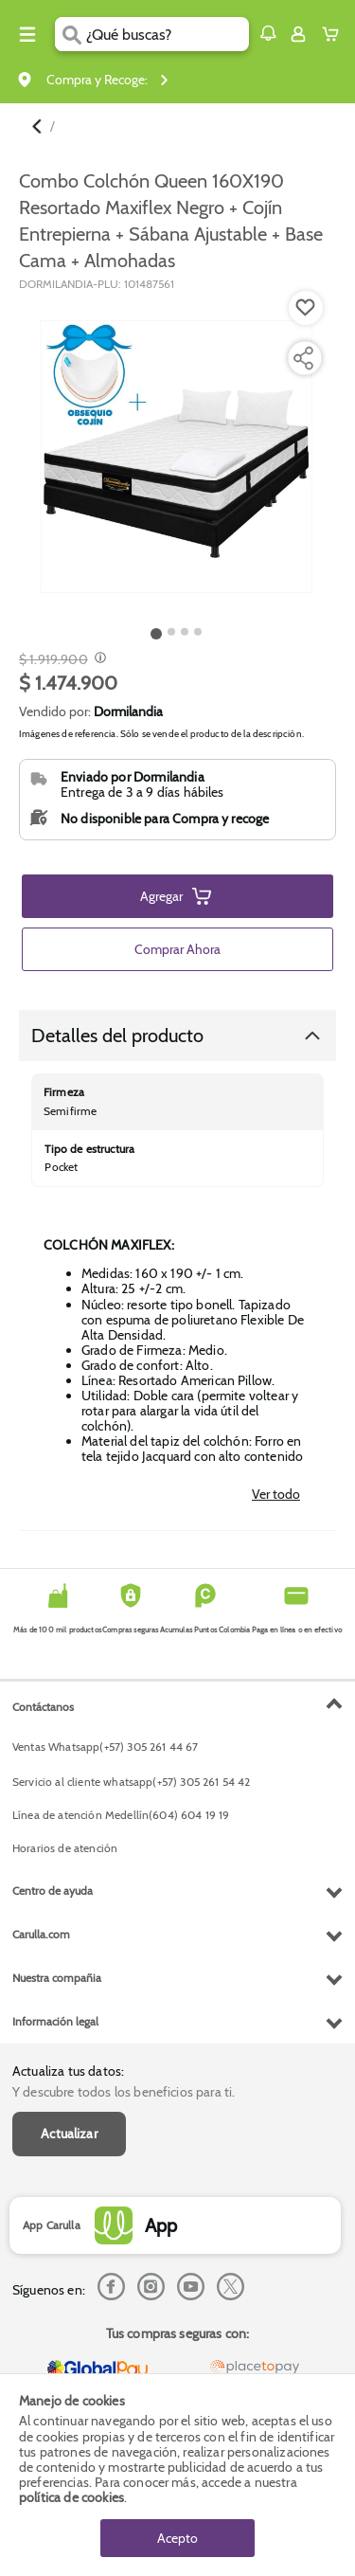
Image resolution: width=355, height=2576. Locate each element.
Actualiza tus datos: (68, 2071)
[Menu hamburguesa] (27, 34)
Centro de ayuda (52, 1890)
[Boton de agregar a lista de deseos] (305, 308)
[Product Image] (176, 456)
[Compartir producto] (303, 358)
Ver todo (276, 1494)
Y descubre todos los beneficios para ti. (123, 2091)
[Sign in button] (298, 34)
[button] (268, 33)
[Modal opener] (98, 659)
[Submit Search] (70, 34)
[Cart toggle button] (334, 34)
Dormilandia (128, 711)
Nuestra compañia (56, 1978)
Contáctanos (43, 1707)
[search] (167, 34)
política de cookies (71, 2497)
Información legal (55, 2021)
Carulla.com (41, 1934)
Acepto (177, 2538)
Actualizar (69, 2133)
